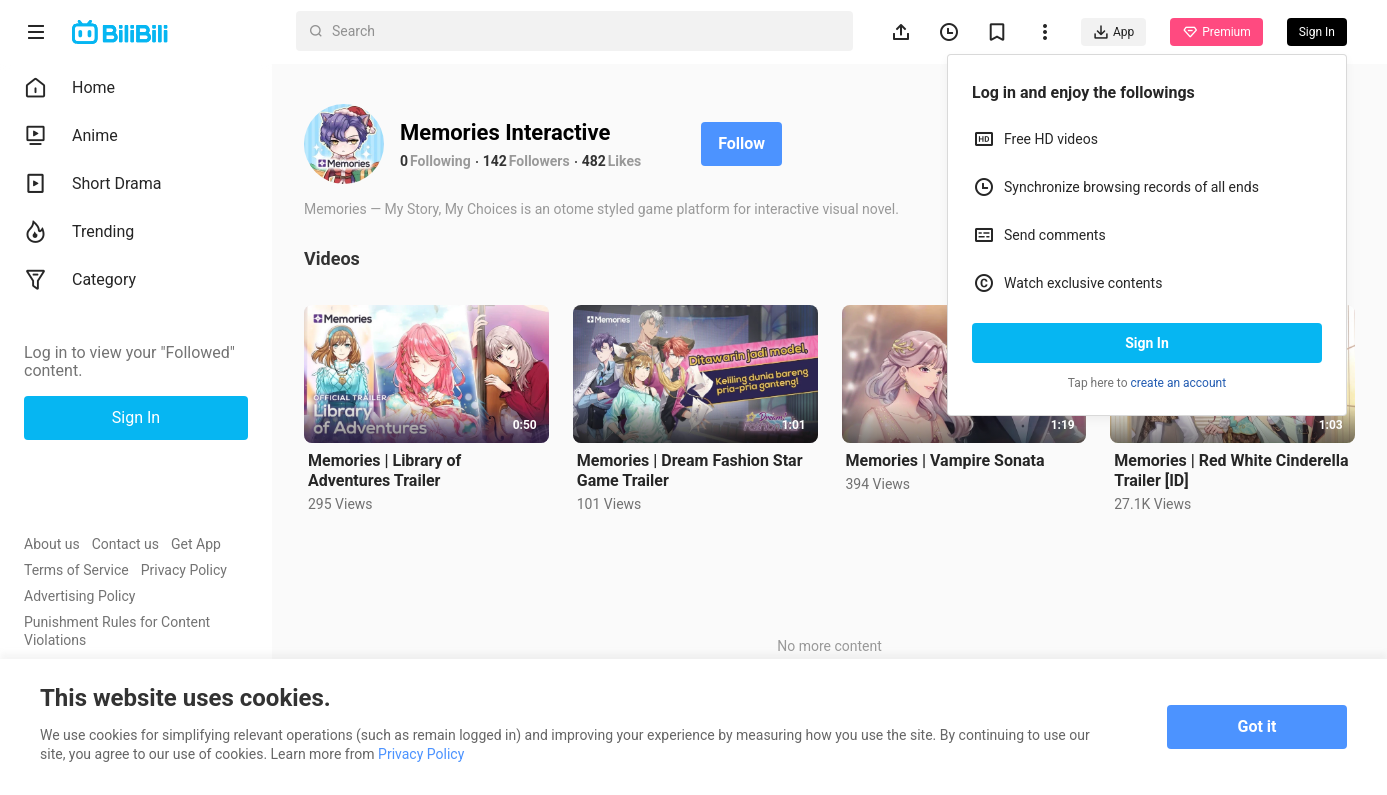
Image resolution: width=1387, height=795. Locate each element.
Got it (1257, 726)
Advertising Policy (79, 596)
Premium (1216, 32)
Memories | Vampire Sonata (945, 460)
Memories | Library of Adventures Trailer (384, 470)
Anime (71, 136)
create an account (1179, 383)
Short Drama (93, 184)
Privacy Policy (184, 570)
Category (80, 280)
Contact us (125, 544)
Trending (79, 232)
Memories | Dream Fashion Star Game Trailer (690, 470)
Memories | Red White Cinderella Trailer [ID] (1231, 470)
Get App (196, 544)
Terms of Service (76, 570)
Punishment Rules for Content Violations (117, 631)
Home (69, 88)
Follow (741, 143)
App (1113, 32)
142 (495, 161)
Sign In (1147, 343)
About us (52, 544)
